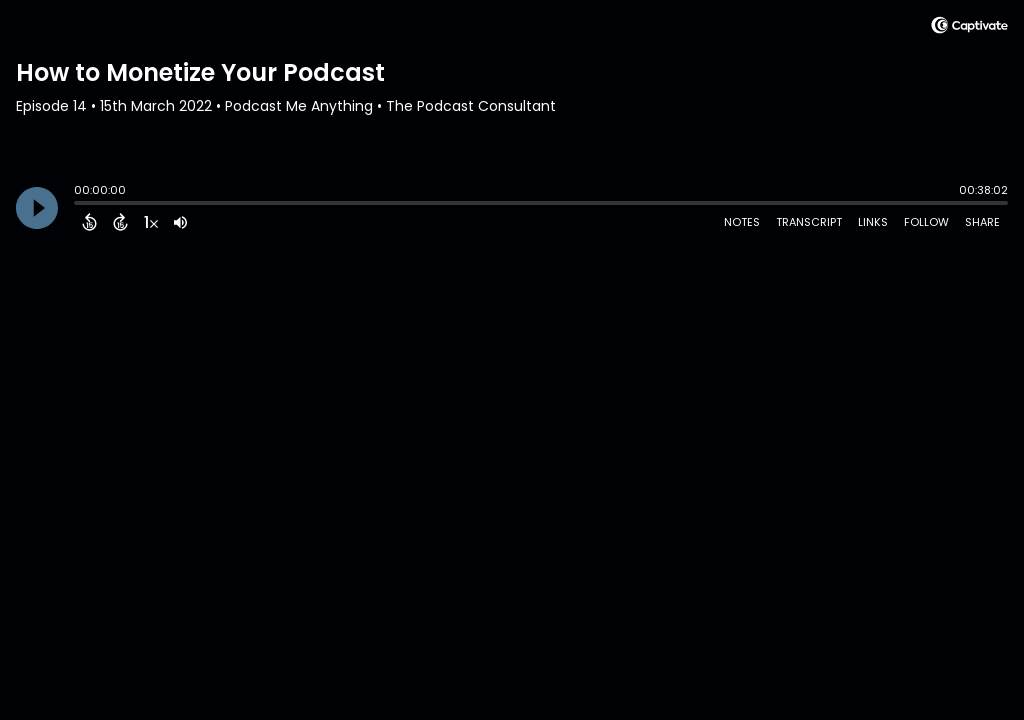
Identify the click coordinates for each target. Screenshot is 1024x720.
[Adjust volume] (180, 222)
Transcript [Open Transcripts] (809, 222)
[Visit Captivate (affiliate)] (969, 28)
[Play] (37, 208)
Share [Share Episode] (982, 222)
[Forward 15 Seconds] (120, 222)
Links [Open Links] (873, 222)
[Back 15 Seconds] (89, 222)
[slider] (79, 205)
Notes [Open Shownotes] (742, 222)
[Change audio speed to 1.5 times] (151, 222)
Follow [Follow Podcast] (926, 222)
